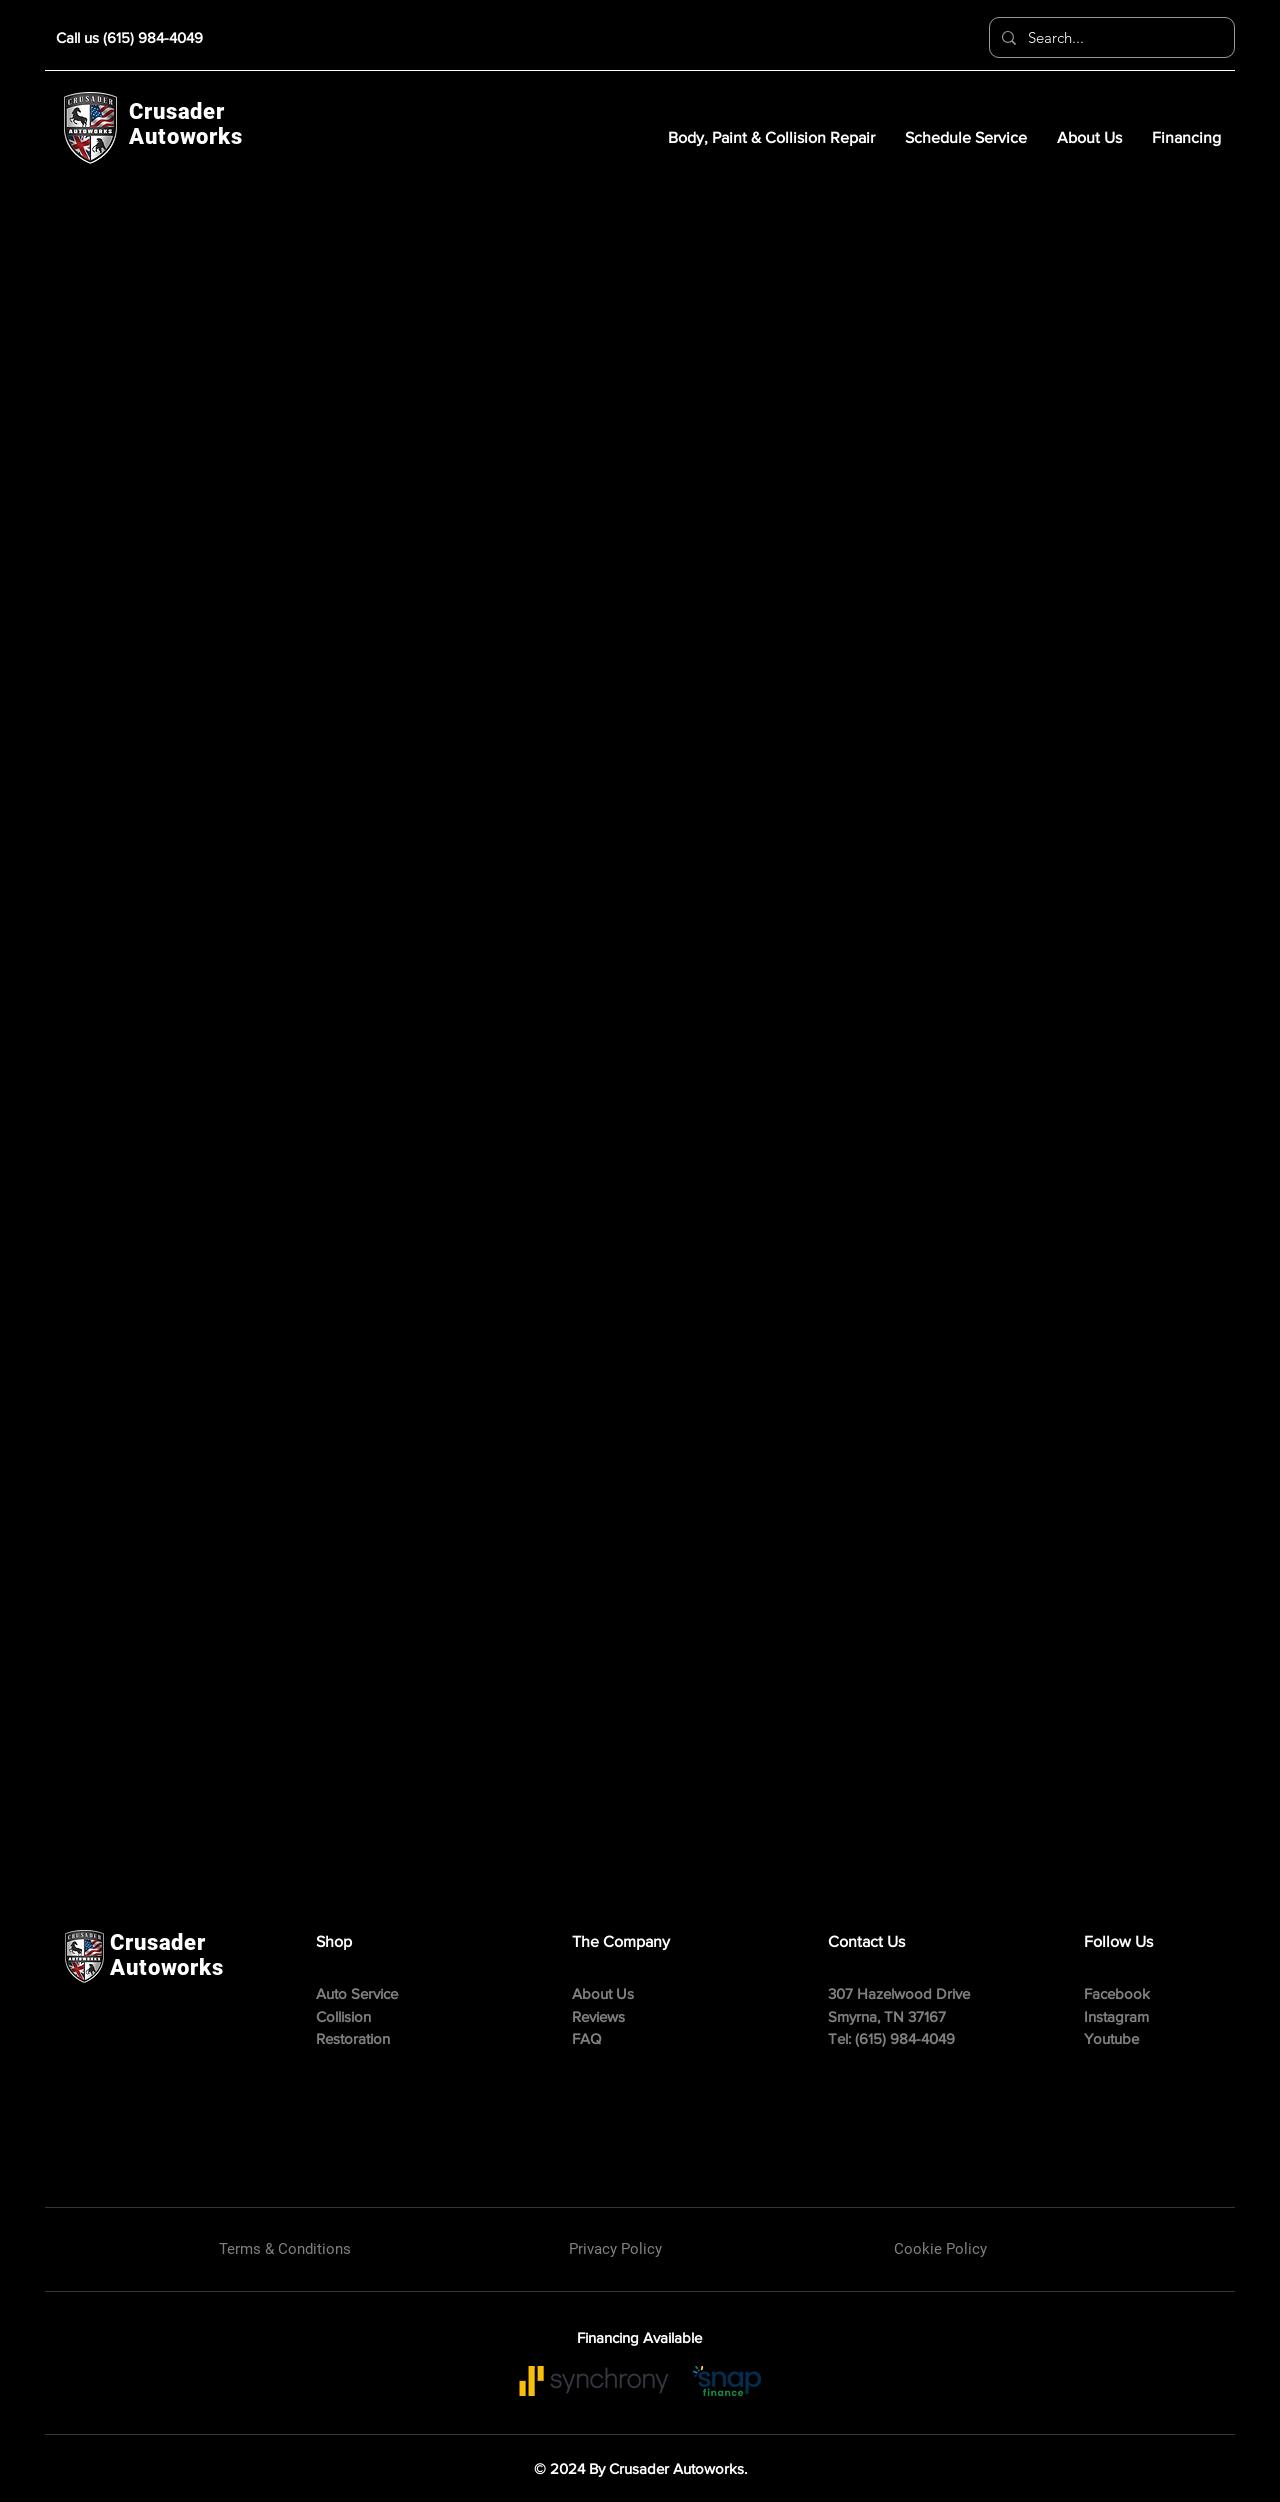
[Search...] (1110, 37)
